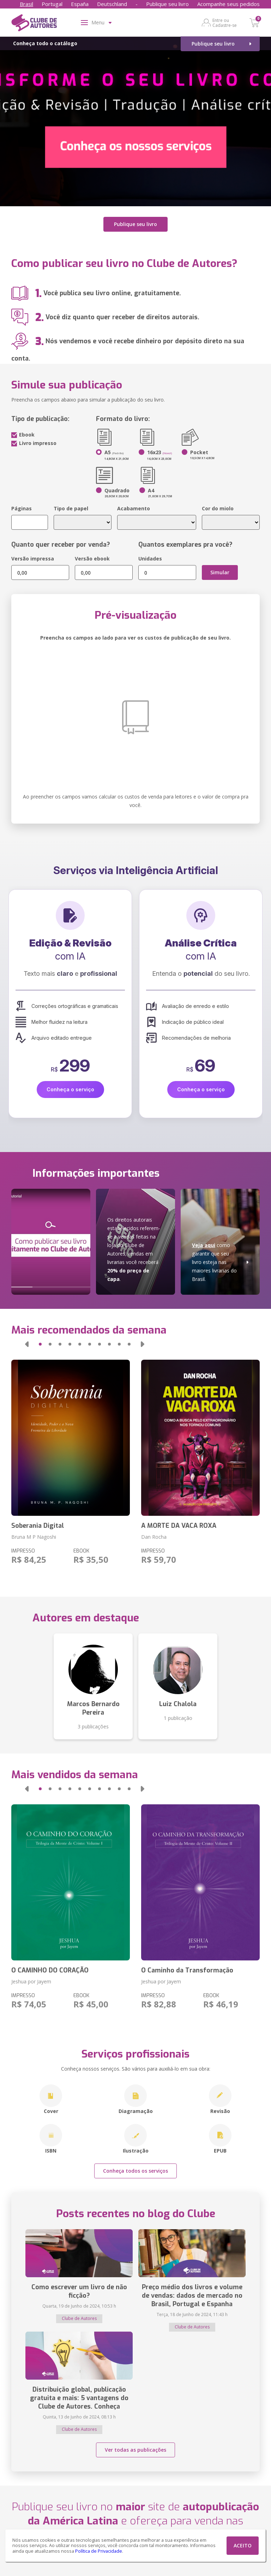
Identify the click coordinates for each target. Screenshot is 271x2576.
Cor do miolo (218, 508)
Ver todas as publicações (135, 2449)
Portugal (52, 3)
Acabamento (133, 508)
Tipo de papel (71, 508)
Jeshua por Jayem (31, 1981)
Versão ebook (92, 558)
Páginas (21, 508)
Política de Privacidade (98, 2551)
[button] (27, 1344)
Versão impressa (32, 558)
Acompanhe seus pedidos (228, 3)
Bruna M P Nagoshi (33, 1536)
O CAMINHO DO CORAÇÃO (50, 1970)
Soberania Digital (37, 1525)
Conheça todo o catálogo (45, 43)
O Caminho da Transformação (187, 1970)
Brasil (26, 3)
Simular (219, 572)
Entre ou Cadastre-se (224, 22)
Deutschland (112, 3)
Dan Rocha (154, 1536)
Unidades (150, 558)
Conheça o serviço (70, 1089)
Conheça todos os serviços (135, 2170)
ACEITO (243, 2545)
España (80, 3)
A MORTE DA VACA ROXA (178, 1525)
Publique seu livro (167, 3)
